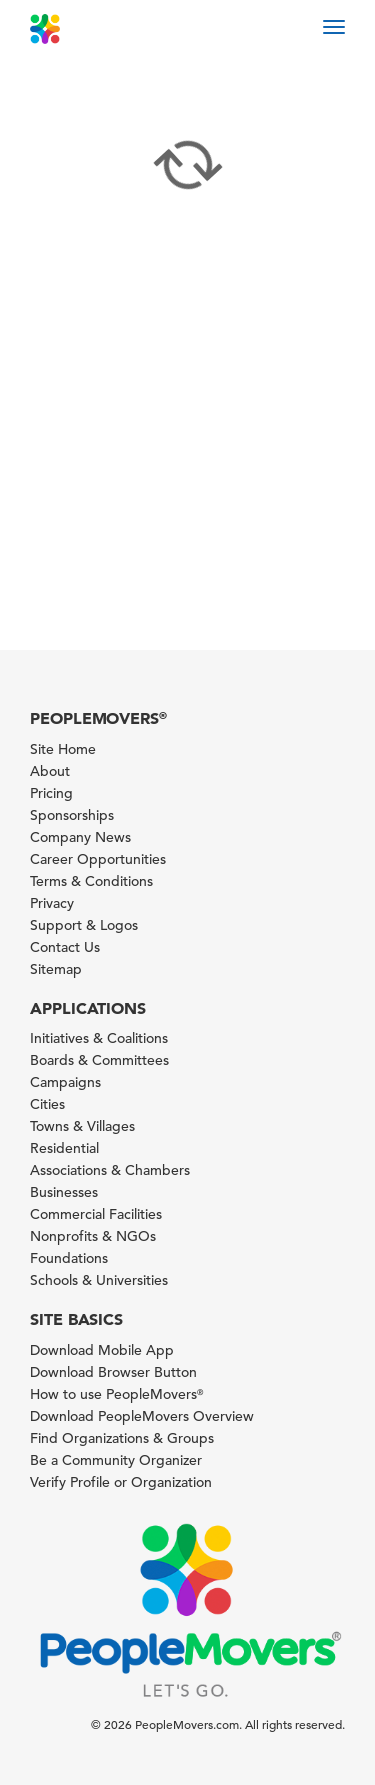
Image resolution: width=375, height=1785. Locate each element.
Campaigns (65, 1082)
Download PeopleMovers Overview (142, 1416)
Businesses (64, 1192)
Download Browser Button (113, 1372)
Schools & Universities (99, 1280)
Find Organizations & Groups (122, 1438)
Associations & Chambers (110, 1170)
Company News (80, 837)
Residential (64, 1148)
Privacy (52, 903)
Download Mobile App (102, 1350)
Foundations (69, 1258)
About (50, 771)
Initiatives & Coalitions (99, 1038)
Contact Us (65, 947)
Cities (47, 1104)
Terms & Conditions (91, 881)
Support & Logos (84, 925)
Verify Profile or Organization (121, 1482)
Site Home (63, 749)
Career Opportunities (98, 859)
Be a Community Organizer (116, 1460)
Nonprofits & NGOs (93, 1236)
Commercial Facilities (96, 1214)
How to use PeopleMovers (116, 1394)
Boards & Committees (99, 1060)
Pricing (51, 793)
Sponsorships (72, 815)
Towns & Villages (82, 1126)
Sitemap (56, 969)
